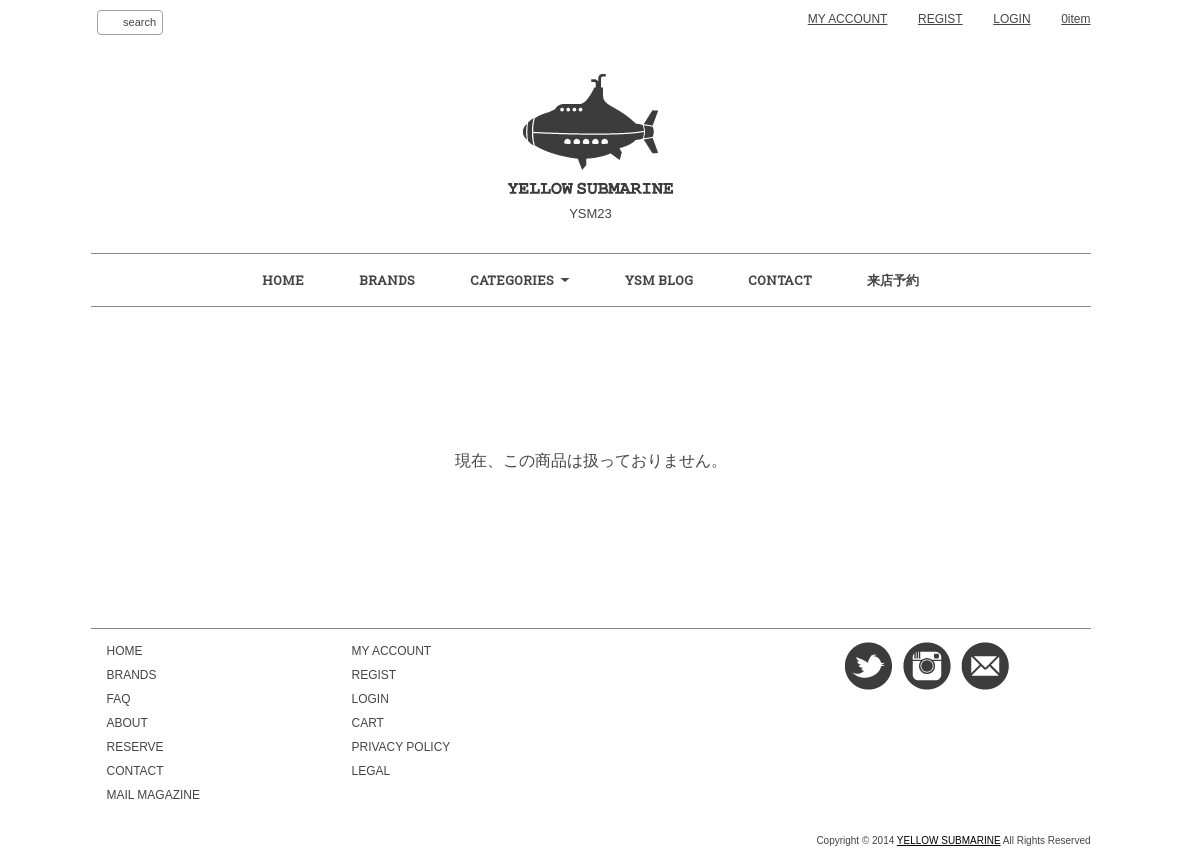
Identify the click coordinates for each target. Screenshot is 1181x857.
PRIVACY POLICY (401, 747)
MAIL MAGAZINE (153, 795)
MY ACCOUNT (848, 19)
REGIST (940, 19)
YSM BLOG (659, 280)
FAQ (119, 699)
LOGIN (1011, 19)
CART (368, 723)
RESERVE (135, 747)
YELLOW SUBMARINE (949, 840)
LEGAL (371, 771)
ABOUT (127, 723)
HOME (283, 280)
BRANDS (387, 280)
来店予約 (893, 280)
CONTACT (780, 280)
